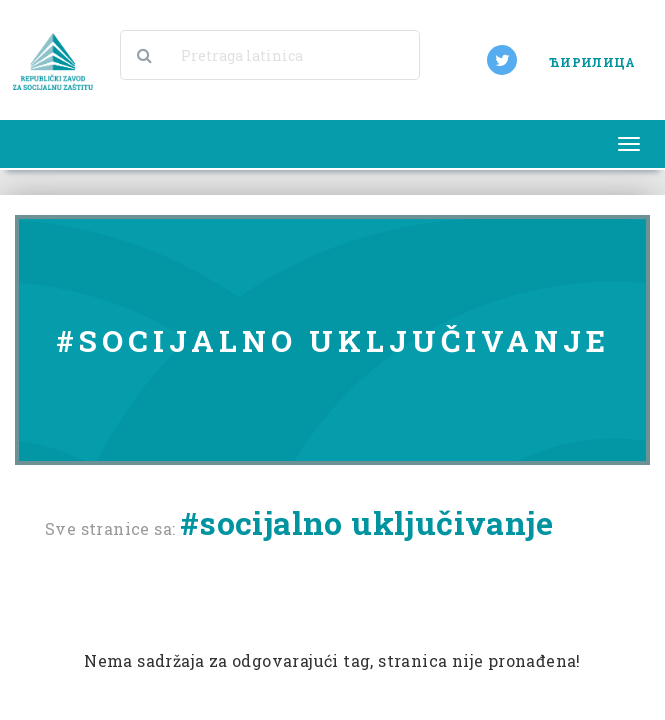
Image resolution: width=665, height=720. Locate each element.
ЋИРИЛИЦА (592, 62)
